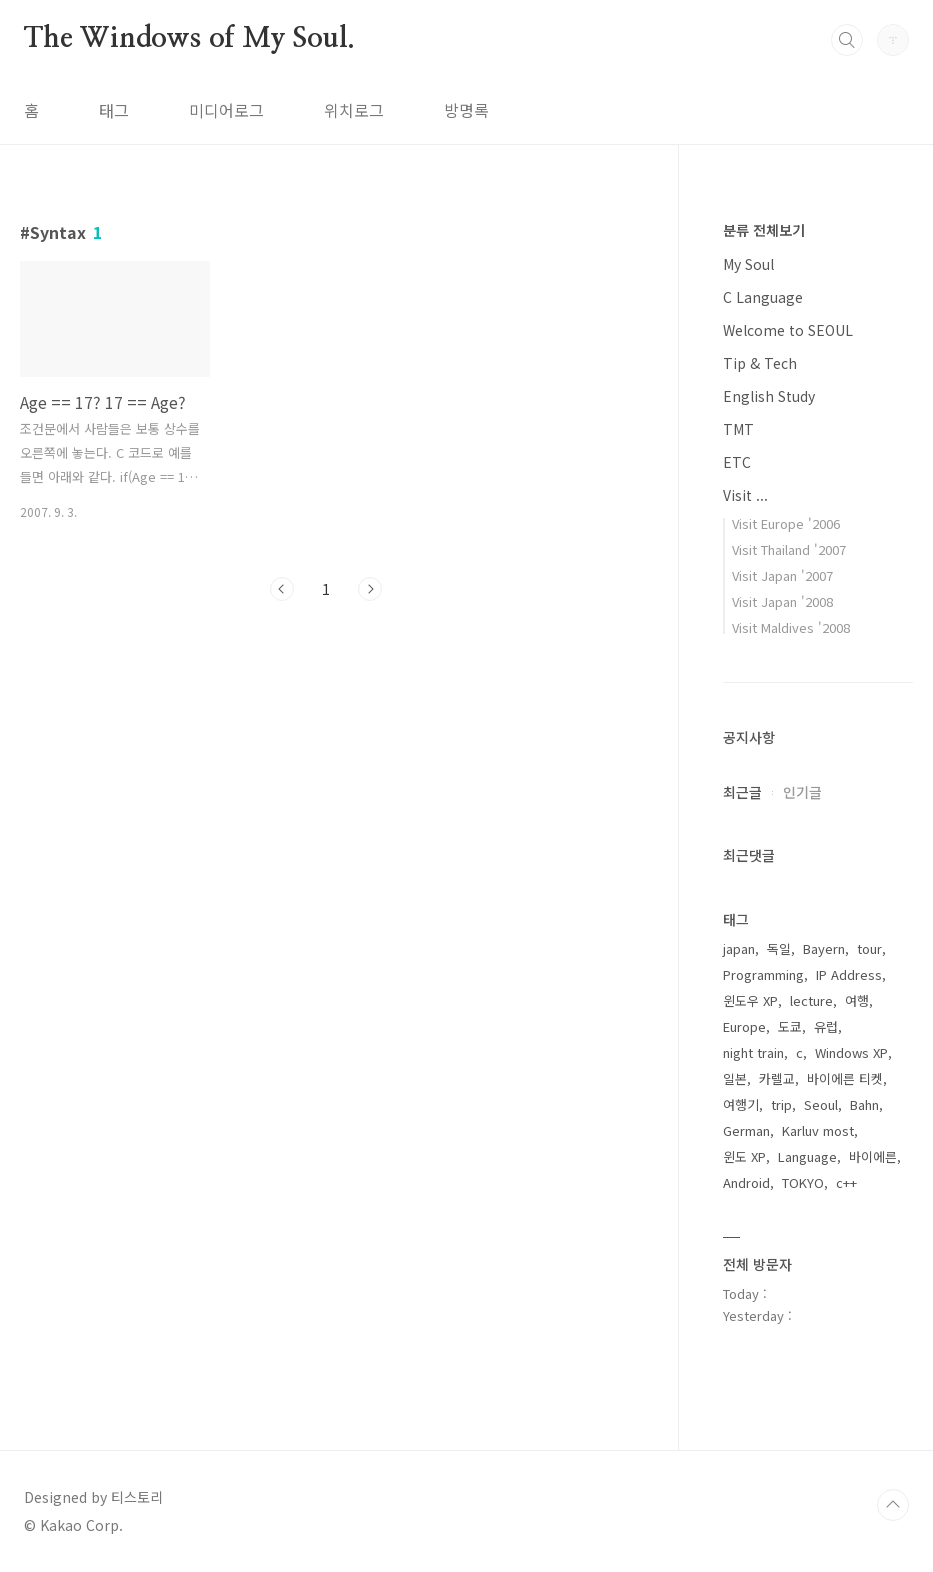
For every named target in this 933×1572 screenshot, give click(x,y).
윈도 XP (744, 1156)
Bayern (824, 948)
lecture (811, 1000)
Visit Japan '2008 (782, 601)
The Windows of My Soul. (189, 39)
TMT (738, 429)
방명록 (466, 110)
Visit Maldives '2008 (791, 627)
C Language (763, 297)
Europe (744, 1026)
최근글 (742, 792)
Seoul (821, 1104)
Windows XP (851, 1052)
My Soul (748, 264)
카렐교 (777, 1078)
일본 (735, 1078)
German (746, 1130)
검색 (847, 40)
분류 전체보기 (764, 230)
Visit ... (745, 495)
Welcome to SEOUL (788, 330)
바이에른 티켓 (845, 1078)
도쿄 (790, 1026)
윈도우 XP (750, 1000)
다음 (370, 589)
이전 (282, 589)
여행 (857, 1000)
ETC (737, 462)
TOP (893, 1505)
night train (753, 1052)
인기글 (802, 792)
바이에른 (873, 1156)
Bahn (864, 1104)
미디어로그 (226, 110)
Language (807, 1156)
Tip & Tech (760, 363)
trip (781, 1104)
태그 (114, 110)
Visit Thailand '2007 (789, 549)
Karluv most (818, 1130)
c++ (846, 1182)
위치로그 (354, 110)
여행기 (741, 1104)
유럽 (826, 1026)
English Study (769, 396)
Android (746, 1182)
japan (739, 948)
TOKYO (803, 1182)
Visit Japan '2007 (782, 575)
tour (869, 948)
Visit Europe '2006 (786, 523)
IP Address (849, 974)
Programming (763, 974)
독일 (779, 948)
